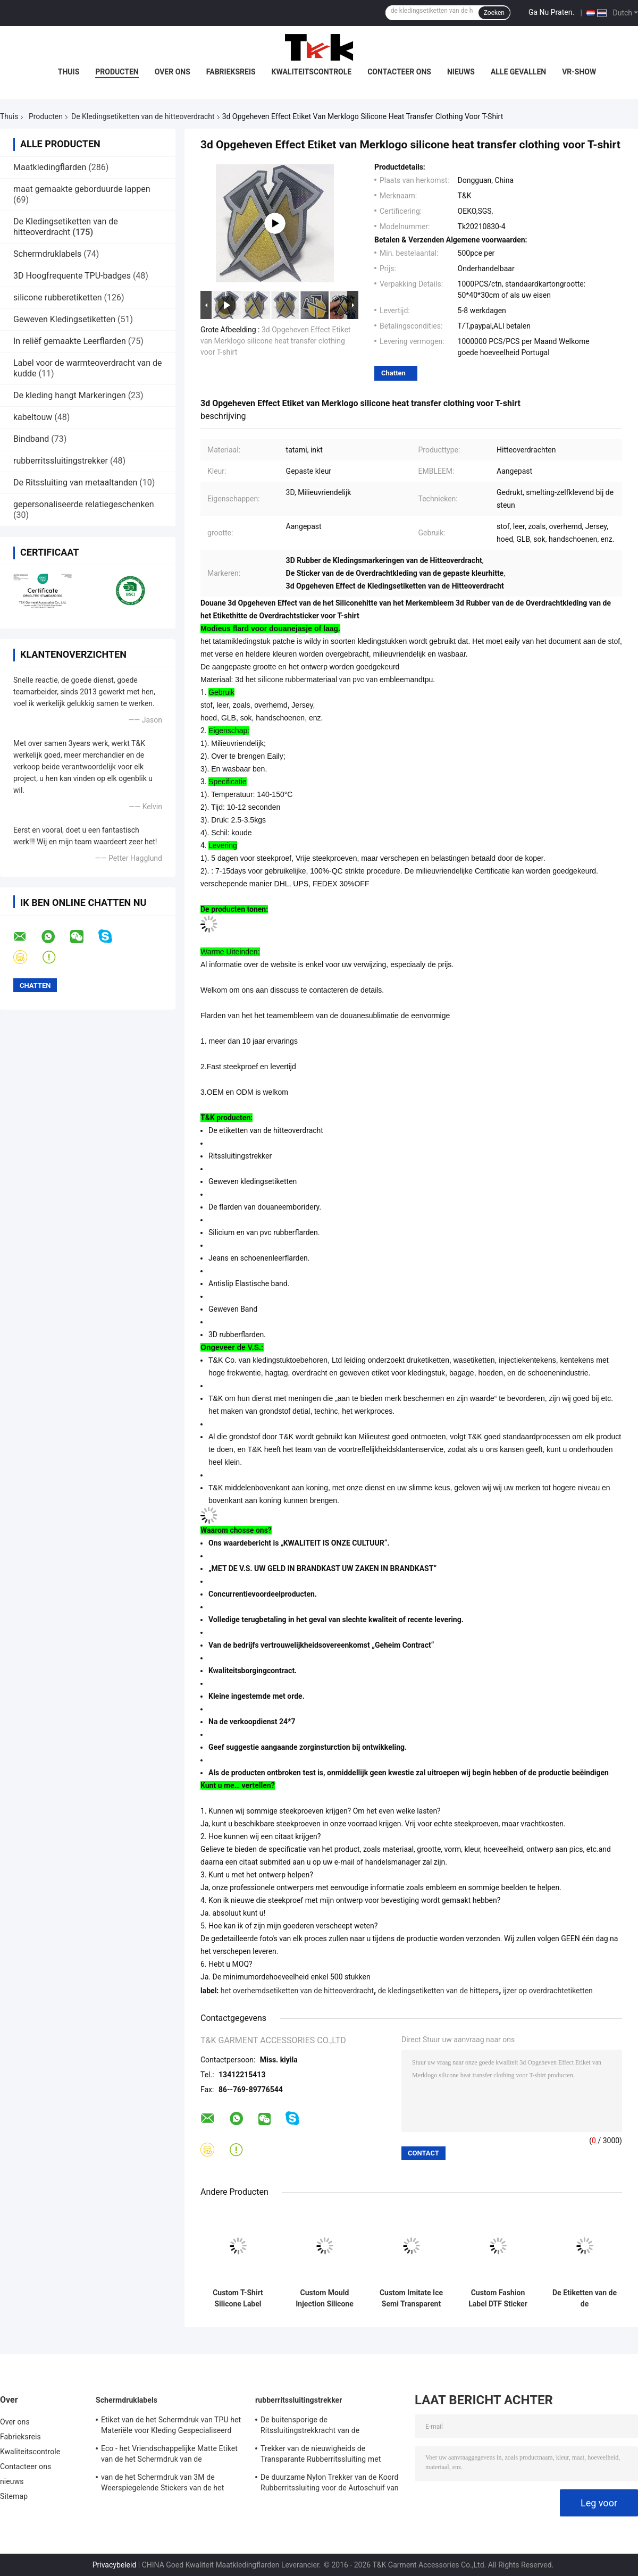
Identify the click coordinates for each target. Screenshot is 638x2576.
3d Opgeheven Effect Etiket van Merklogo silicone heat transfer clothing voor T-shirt (275, 340)
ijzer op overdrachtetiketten (548, 1990)
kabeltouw (32, 417)
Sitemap (14, 2496)
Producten (116, 72)
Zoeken (494, 12)
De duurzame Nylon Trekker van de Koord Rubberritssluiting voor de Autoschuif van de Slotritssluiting (330, 2484)
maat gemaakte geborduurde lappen (81, 189)
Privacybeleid (115, 2565)
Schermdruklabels (47, 254)
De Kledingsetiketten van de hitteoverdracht (143, 116)
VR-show (579, 72)
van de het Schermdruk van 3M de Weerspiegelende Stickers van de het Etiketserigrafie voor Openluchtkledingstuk (172, 2484)
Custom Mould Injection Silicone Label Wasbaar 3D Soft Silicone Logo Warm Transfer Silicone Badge (324, 2298)
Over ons (172, 72)
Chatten (393, 373)
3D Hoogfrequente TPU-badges (72, 276)
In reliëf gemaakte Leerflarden (69, 341)
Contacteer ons (399, 72)
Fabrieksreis (231, 72)
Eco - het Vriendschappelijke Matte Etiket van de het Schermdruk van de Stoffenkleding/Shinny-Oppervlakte (169, 2455)
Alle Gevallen (518, 72)
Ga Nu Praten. (551, 12)
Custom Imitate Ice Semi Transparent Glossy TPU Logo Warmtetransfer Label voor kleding (411, 2298)
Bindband (31, 439)
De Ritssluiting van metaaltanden (75, 482)
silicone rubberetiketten (57, 297)
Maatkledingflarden (49, 167)
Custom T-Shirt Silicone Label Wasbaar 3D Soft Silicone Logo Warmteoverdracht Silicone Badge (238, 2298)
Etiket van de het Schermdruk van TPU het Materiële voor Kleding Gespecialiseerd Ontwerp (171, 2426)
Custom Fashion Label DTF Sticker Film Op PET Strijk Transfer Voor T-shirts (498, 2298)
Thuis (69, 72)
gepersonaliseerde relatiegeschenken (83, 504)
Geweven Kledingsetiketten (64, 319)
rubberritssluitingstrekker (60, 461)
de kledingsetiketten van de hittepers (438, 1990)
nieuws (461, 72)
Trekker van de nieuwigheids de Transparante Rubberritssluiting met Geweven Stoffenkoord (321, 2455)
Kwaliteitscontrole (312, 72)
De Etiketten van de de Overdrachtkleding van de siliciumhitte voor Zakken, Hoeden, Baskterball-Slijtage (584, 2298)
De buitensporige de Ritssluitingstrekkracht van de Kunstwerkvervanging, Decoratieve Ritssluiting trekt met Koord (318, 2426)
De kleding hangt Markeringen (69, 395)
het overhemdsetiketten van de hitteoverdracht (297, 1990)
